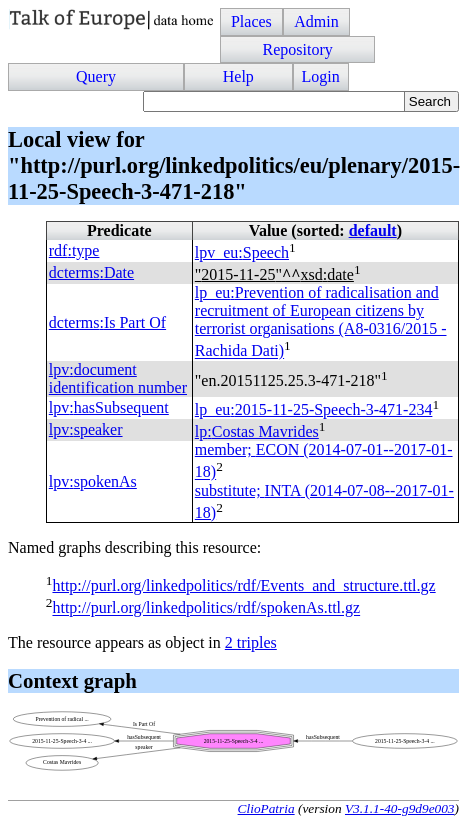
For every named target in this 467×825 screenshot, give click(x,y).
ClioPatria (266, 808)
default (373, 230)
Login (321, 76)
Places (251, 21)
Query (96, 76)
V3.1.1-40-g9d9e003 (400, 808)
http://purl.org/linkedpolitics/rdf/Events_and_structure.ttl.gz (243, 585)
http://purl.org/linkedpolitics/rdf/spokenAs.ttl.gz (206, 608)
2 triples (251, 642)
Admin (316, 21)
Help (238, 76)
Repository (297, 49)
